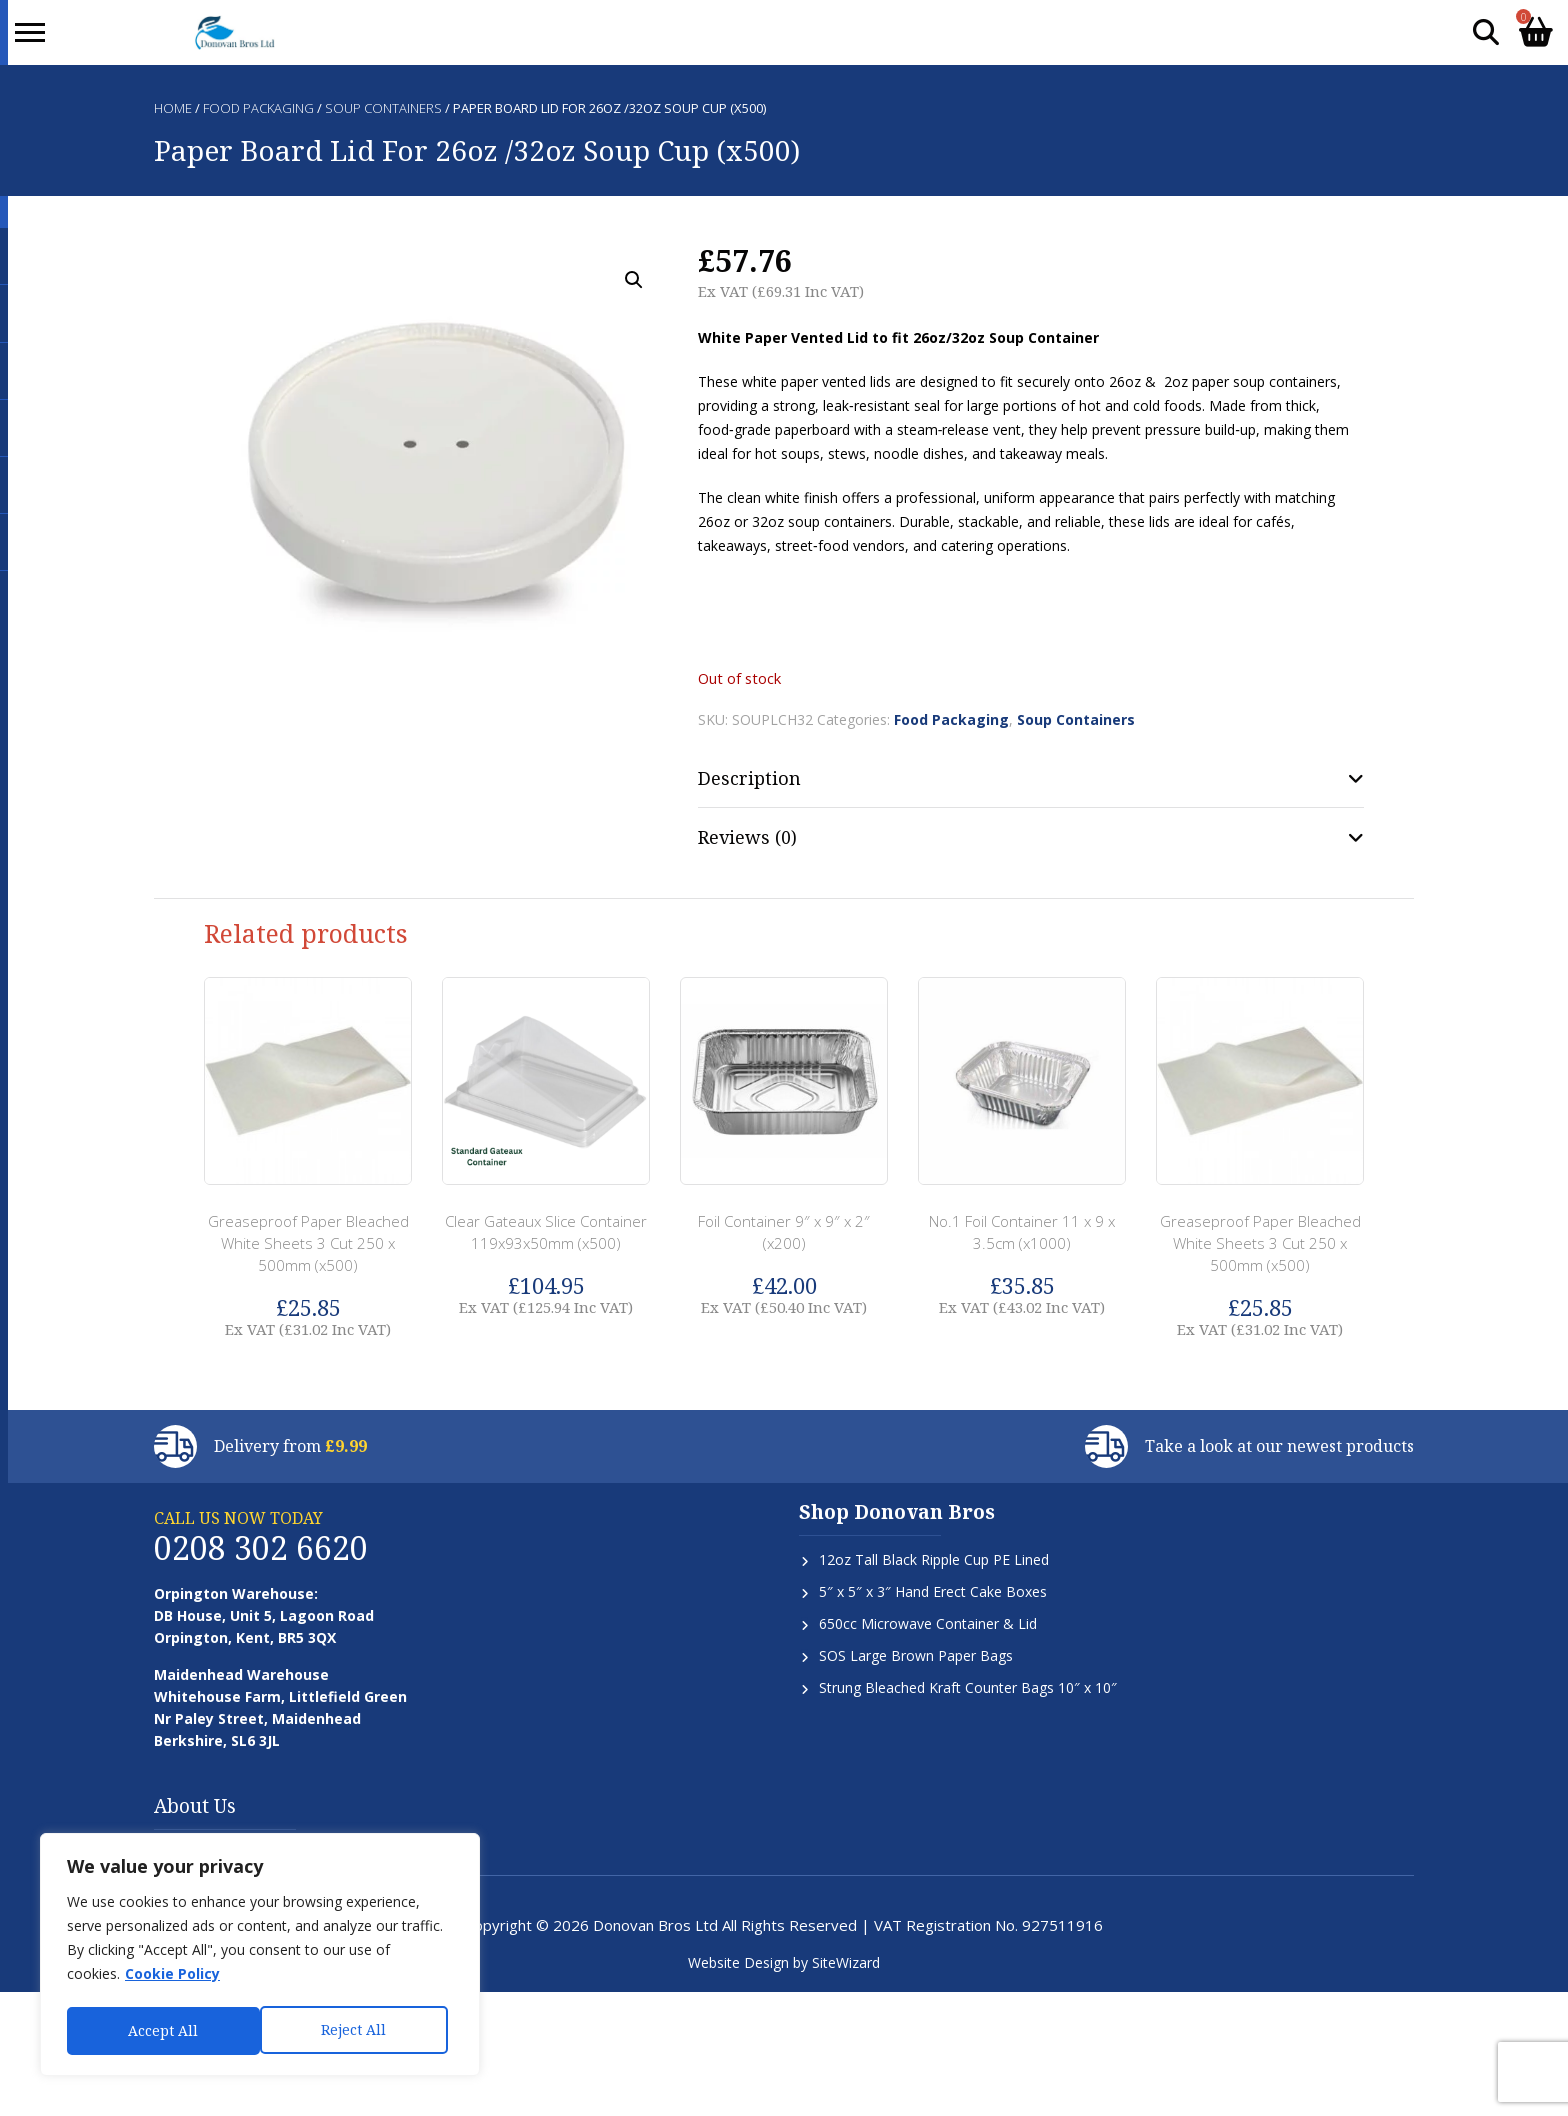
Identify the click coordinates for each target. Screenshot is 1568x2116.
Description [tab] (749, 778)
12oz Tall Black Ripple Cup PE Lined (934, 1559)
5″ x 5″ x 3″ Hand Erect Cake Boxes (933, 1591)
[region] (260, 1957)
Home (173, 108)
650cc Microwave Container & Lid (928, 1623)
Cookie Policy (172, 1978)
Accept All (357, 2030)
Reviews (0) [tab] (747, 837)
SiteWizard (846, 1962)
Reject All (160, 2030)
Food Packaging (258, 108)
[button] (634, 280)
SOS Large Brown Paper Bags (916, 1655)
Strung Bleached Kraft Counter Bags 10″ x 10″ (968, 1687)
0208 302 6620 (261, 1547)
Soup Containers (383, 108)
